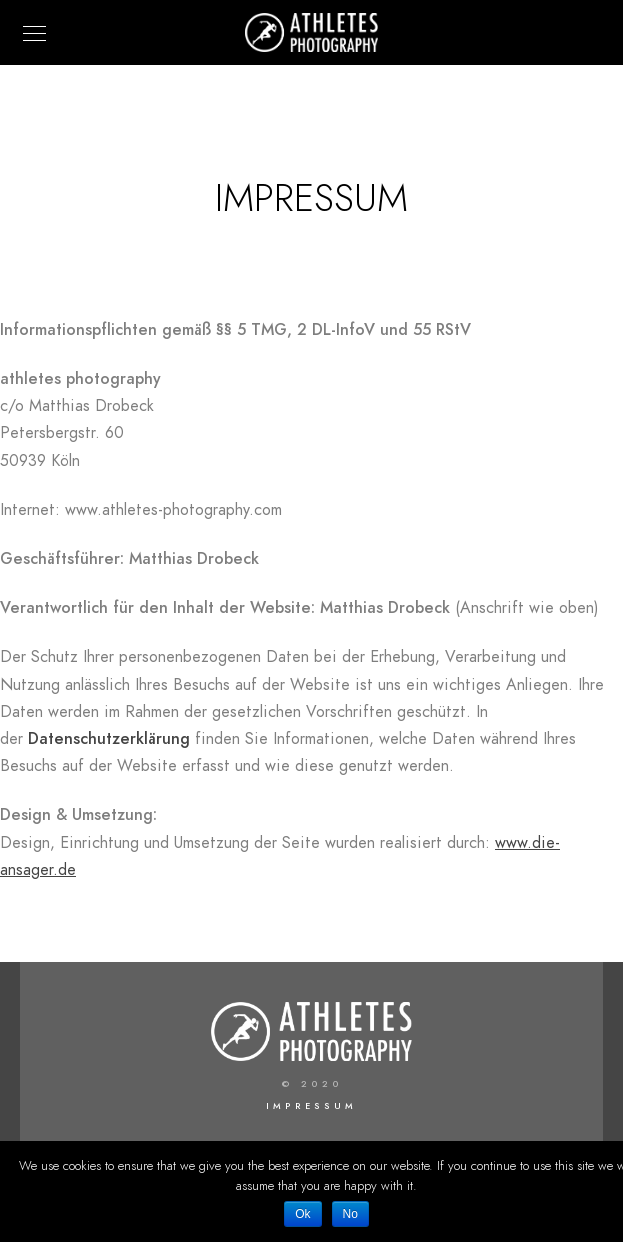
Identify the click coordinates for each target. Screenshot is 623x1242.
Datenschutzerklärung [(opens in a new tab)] (109, 739)
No (350, 1214)
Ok (302, 1214)
